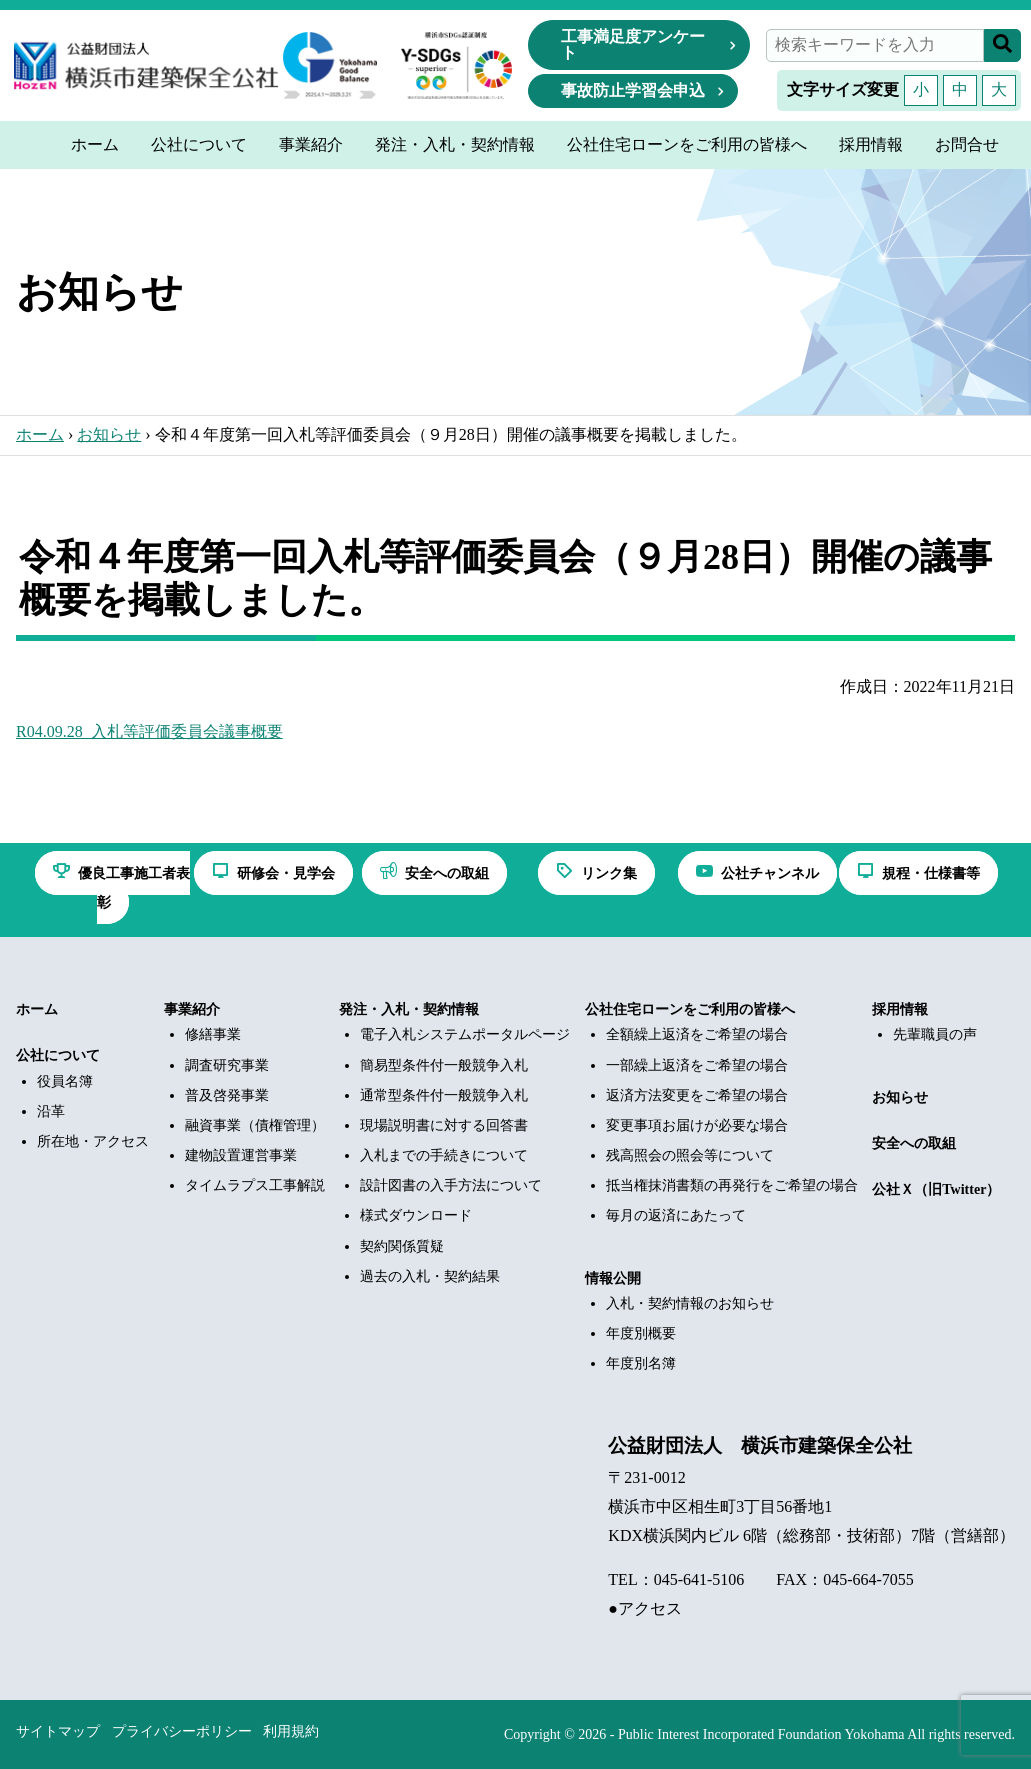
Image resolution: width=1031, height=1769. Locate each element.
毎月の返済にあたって (676, 1215)
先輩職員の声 (935, 1034)
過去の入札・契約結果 (430, 1276)
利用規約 (291, 1731)
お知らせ (109, 434)
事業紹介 (192, 1009)
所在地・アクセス (93, 1141)
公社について (58, 1055)
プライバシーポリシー (182, 1731)
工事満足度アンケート (633, 44)
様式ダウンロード (416, 1215)
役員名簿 (65, 1081)
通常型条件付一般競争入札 (444, 1095)
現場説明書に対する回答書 (444, 1125)
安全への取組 (914, 1143)
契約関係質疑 (402, 1246)
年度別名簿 (641, 1363)
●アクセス (645, 1608)
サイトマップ (58, 1731)
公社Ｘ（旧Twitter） (936, 1189)
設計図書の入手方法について (451, 1185)
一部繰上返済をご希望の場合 (697, 1065)
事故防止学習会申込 (633, 90)
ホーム (40, 434)
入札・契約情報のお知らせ (690, 1303)
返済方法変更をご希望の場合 (697, 1095)
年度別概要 (641, 1333)
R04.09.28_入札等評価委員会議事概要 (149, 731)
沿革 (51, 1111)
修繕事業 (213, 1034)
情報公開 (613, 1278)
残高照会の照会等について (690, 1155)
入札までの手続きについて (444, 1155)
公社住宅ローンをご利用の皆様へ (690, 1009)
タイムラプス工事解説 (255, 1185)
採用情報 (900, 1009)
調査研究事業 (227, 1065)
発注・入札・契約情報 (409, 1009)
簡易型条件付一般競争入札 (444, 1065)
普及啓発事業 (227, 1095)
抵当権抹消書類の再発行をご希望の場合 (732, 1185)
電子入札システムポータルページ (465, 1034)
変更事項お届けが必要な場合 (697, 1125)
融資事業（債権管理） (255, 1125)
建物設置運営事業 (241, 1155)
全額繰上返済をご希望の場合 (697, 1034)
